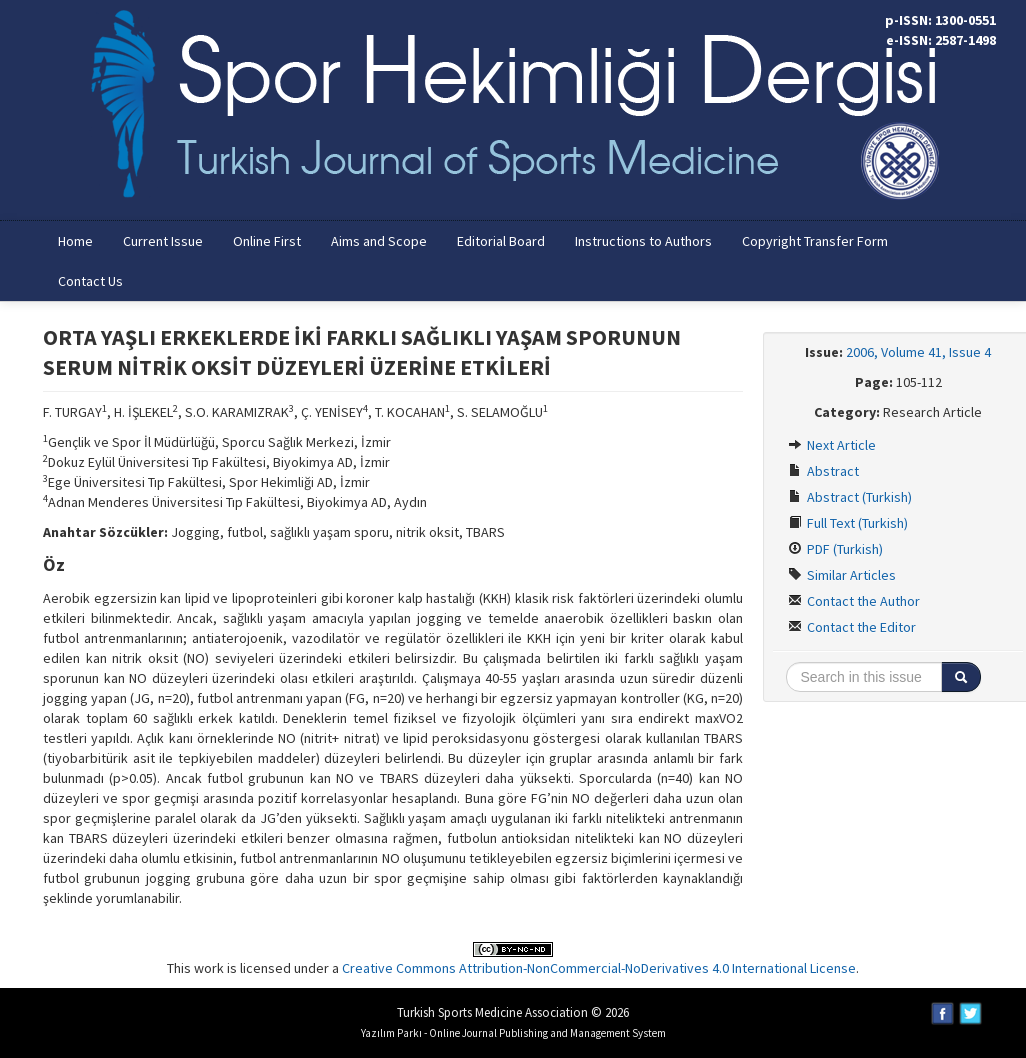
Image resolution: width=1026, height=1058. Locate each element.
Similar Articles (842, 575)
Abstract (823, 471)
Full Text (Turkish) (848, 523)
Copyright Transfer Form (815, 241)
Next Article (832, 445)
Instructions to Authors (643, 241)
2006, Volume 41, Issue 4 (918, 352)
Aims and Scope (379, 241)
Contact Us (90, 281)
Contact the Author (854, 601)
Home (75, 241)
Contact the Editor (852, 627)
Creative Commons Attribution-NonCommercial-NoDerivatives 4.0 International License (599, 968)
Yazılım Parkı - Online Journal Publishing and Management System (513, 1033)
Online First (267, 241)
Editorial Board (501, 241)
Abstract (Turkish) (850, 497)
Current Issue (163, 241)
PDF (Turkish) (835, 549)
